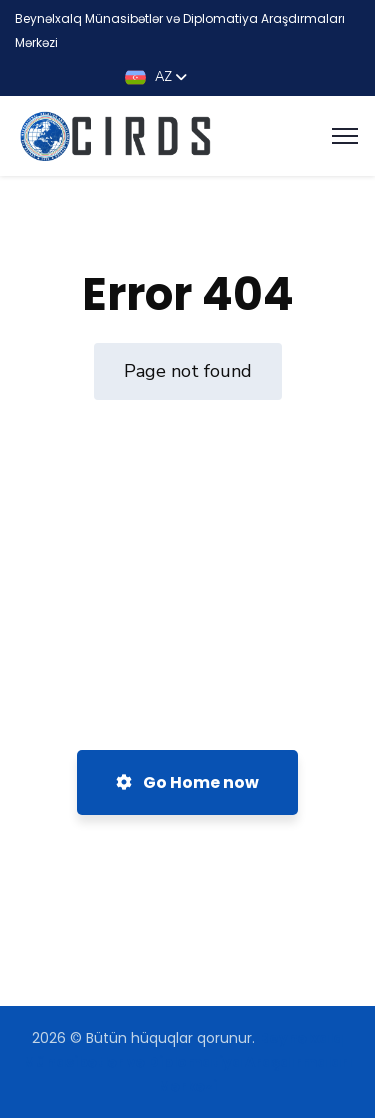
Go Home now (187, 782)
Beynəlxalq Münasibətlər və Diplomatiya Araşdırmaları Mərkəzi (188, 1062)
